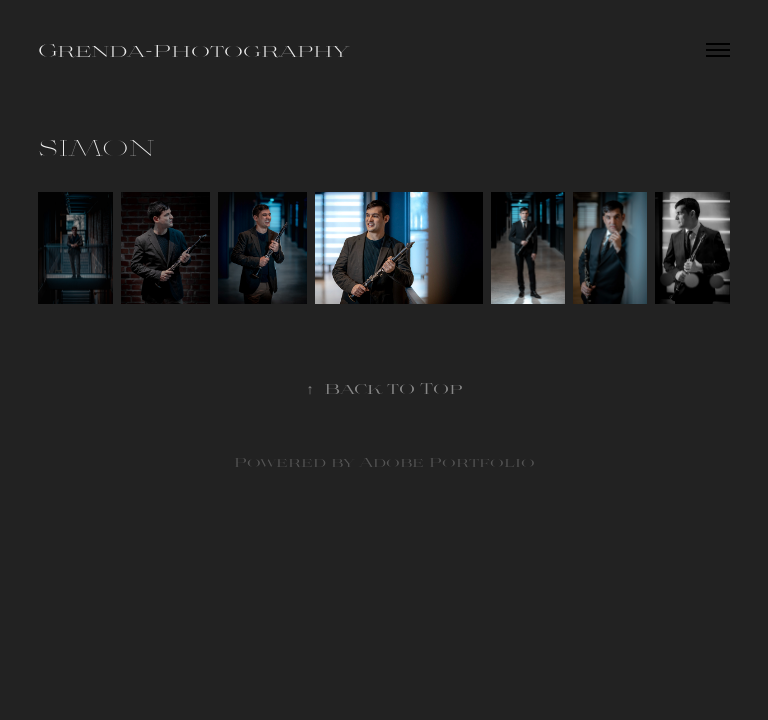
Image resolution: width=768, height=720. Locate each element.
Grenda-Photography (193, 49)
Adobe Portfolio (447, 461)
